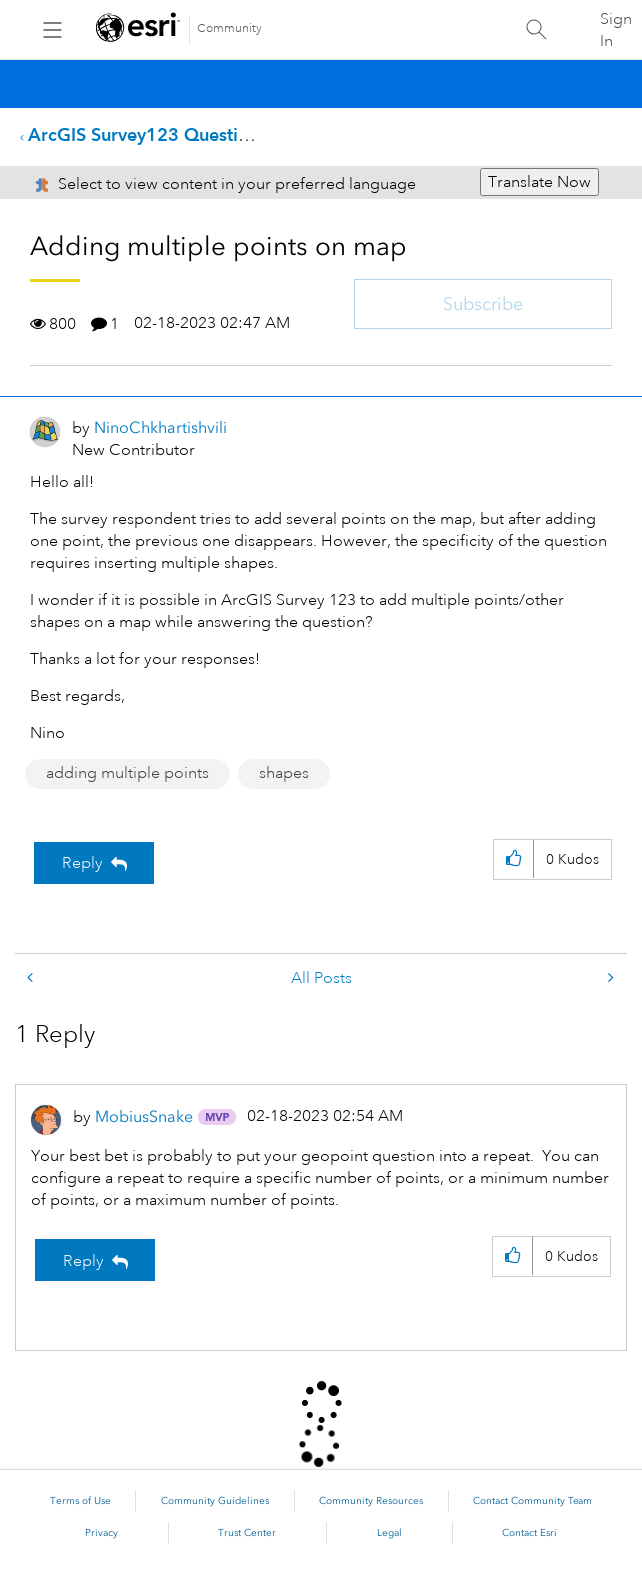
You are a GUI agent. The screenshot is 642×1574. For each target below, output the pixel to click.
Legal (389, 1533)
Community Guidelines (215, 1501)
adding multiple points (127, 773)
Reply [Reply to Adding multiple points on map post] (82, 863)
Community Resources (371, 1501)
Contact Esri (529, 1533)
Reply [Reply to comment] (83, 1261)
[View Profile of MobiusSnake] (144, 1116)
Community (229, 28)
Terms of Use (80, 1501)
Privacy (101, 1533)
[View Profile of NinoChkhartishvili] (160, 427)
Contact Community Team (532, 1501)
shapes (284, 773)
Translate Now (539, 182)
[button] (513, 859)
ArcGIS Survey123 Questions (147, 134)
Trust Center (247, 1533)
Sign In (616, 30)
